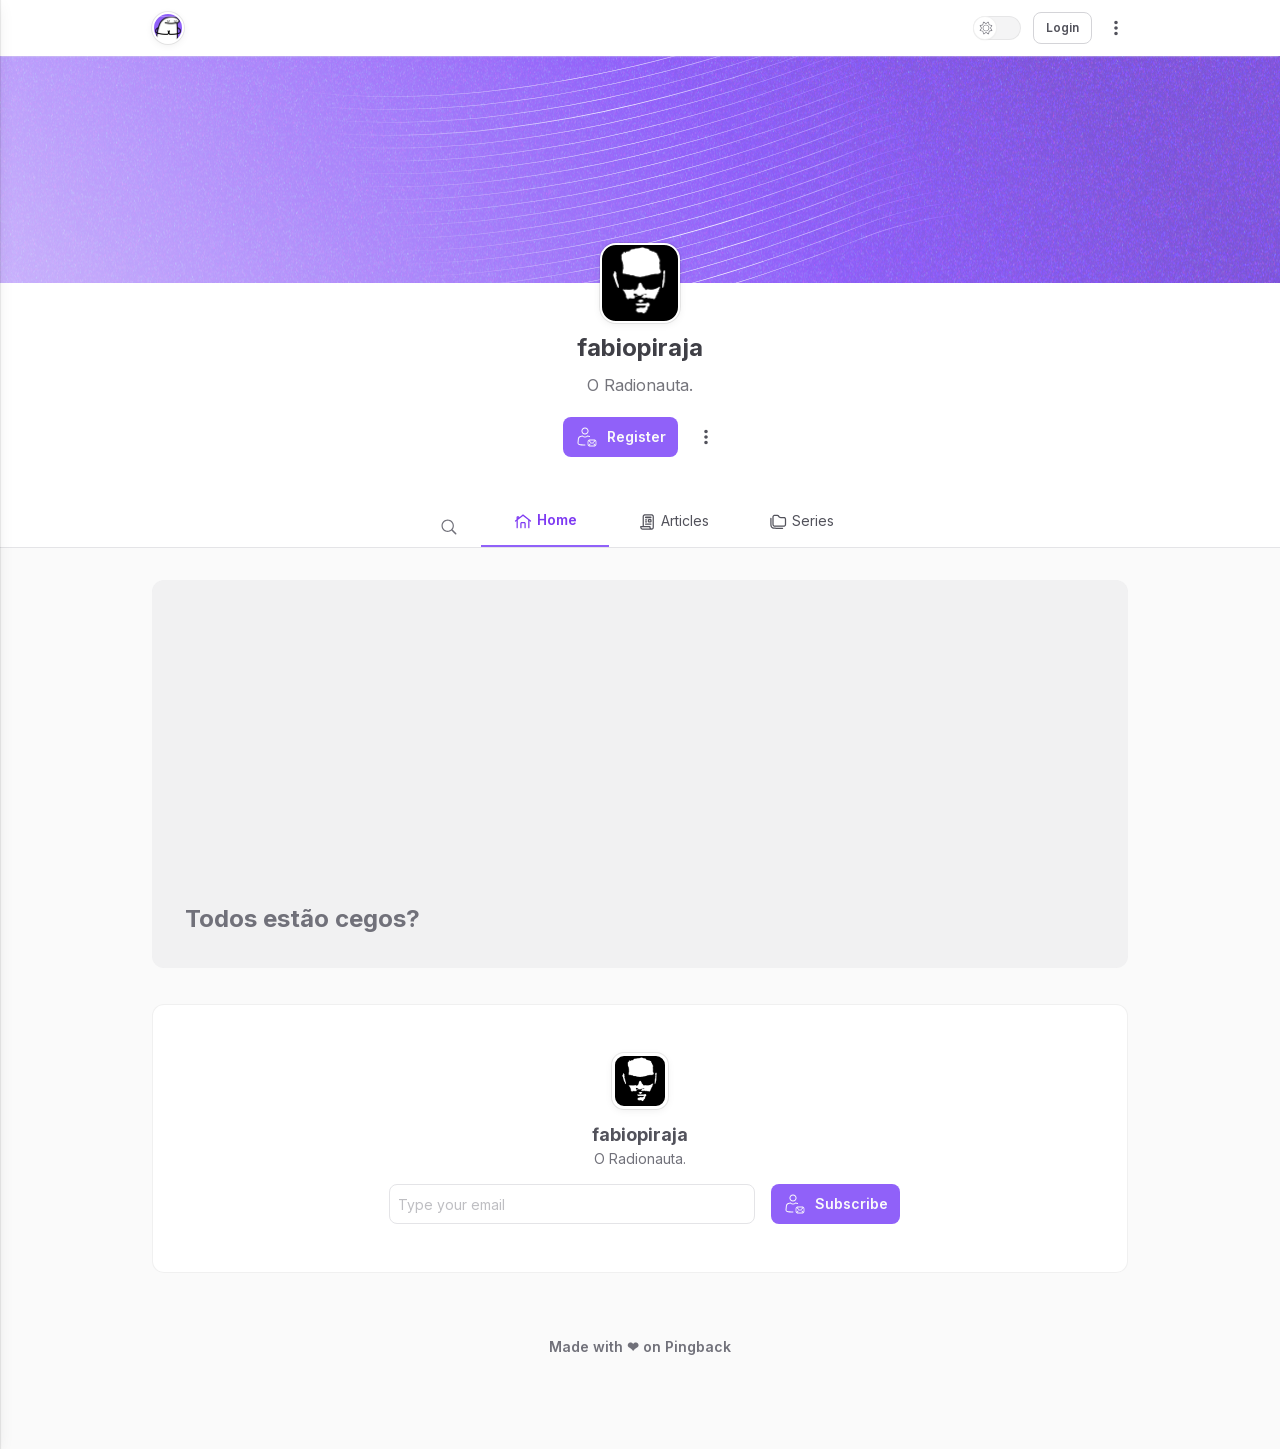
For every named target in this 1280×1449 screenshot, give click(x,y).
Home (545, 521)
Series (801, 522)
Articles (673, 522)
